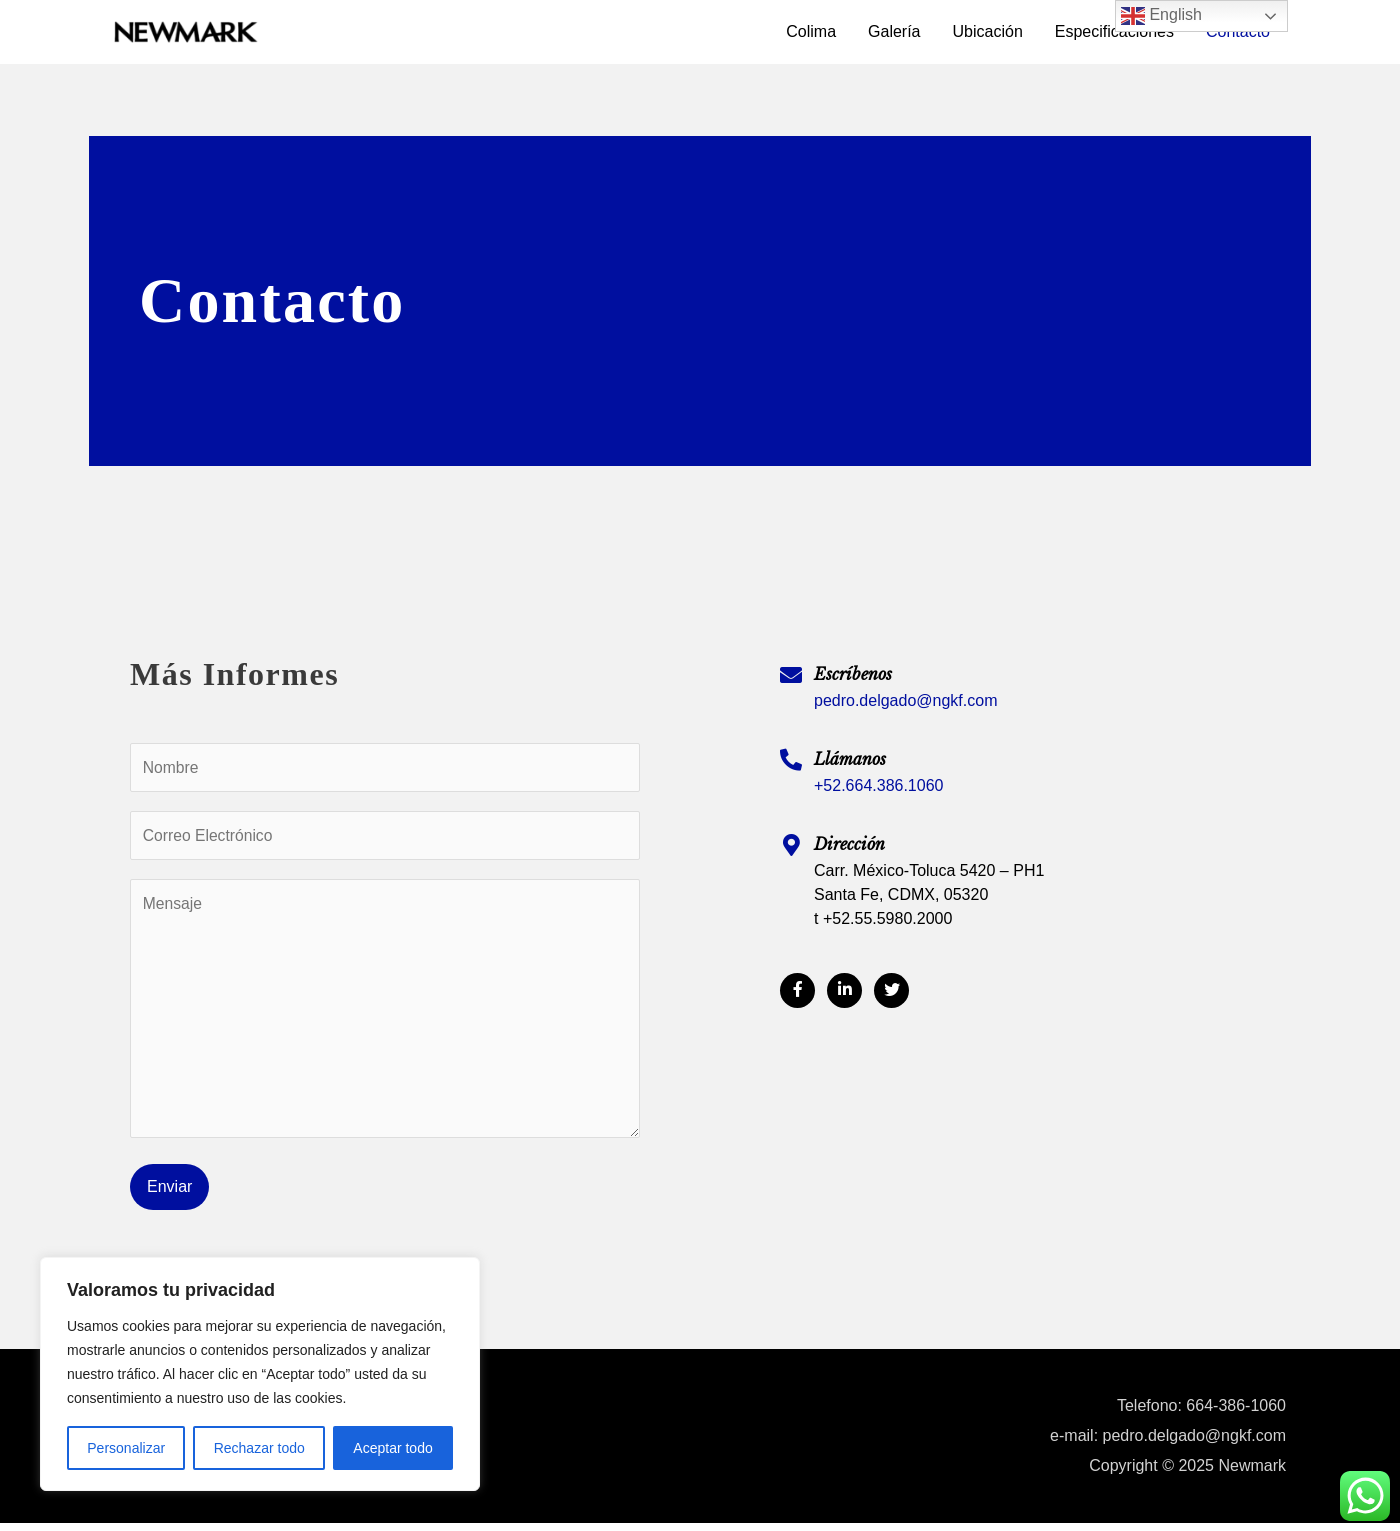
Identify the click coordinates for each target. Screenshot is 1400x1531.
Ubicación (988, 31)
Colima (811, 31)
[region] (260, 1374)
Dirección (849, 844)
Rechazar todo (259, 1448)
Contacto (1238, 31)
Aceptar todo (392, 1448)
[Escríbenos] (791, 675)
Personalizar (126, 1448)
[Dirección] (791, 845)
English (1161, 16)
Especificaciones (1114, 31)
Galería (894, 31)
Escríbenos (853, 674)
